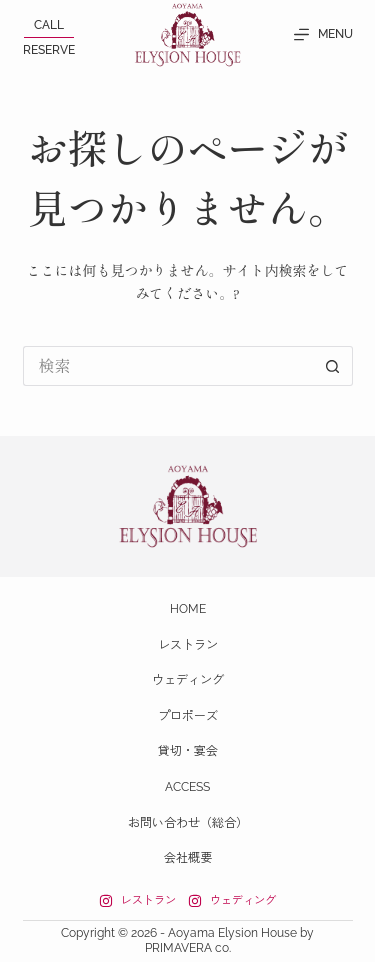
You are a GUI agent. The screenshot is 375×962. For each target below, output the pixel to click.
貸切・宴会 (188, 751)
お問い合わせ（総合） (188, 823)
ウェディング (188, 680)
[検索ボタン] (333, 366)
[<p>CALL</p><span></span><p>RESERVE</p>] (49, 37)
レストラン (188, 645)
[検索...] (168, 366)
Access (187, 787)
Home (188, 609)
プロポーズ (188, 716)
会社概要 (188, 858)
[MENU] (323, 35)
